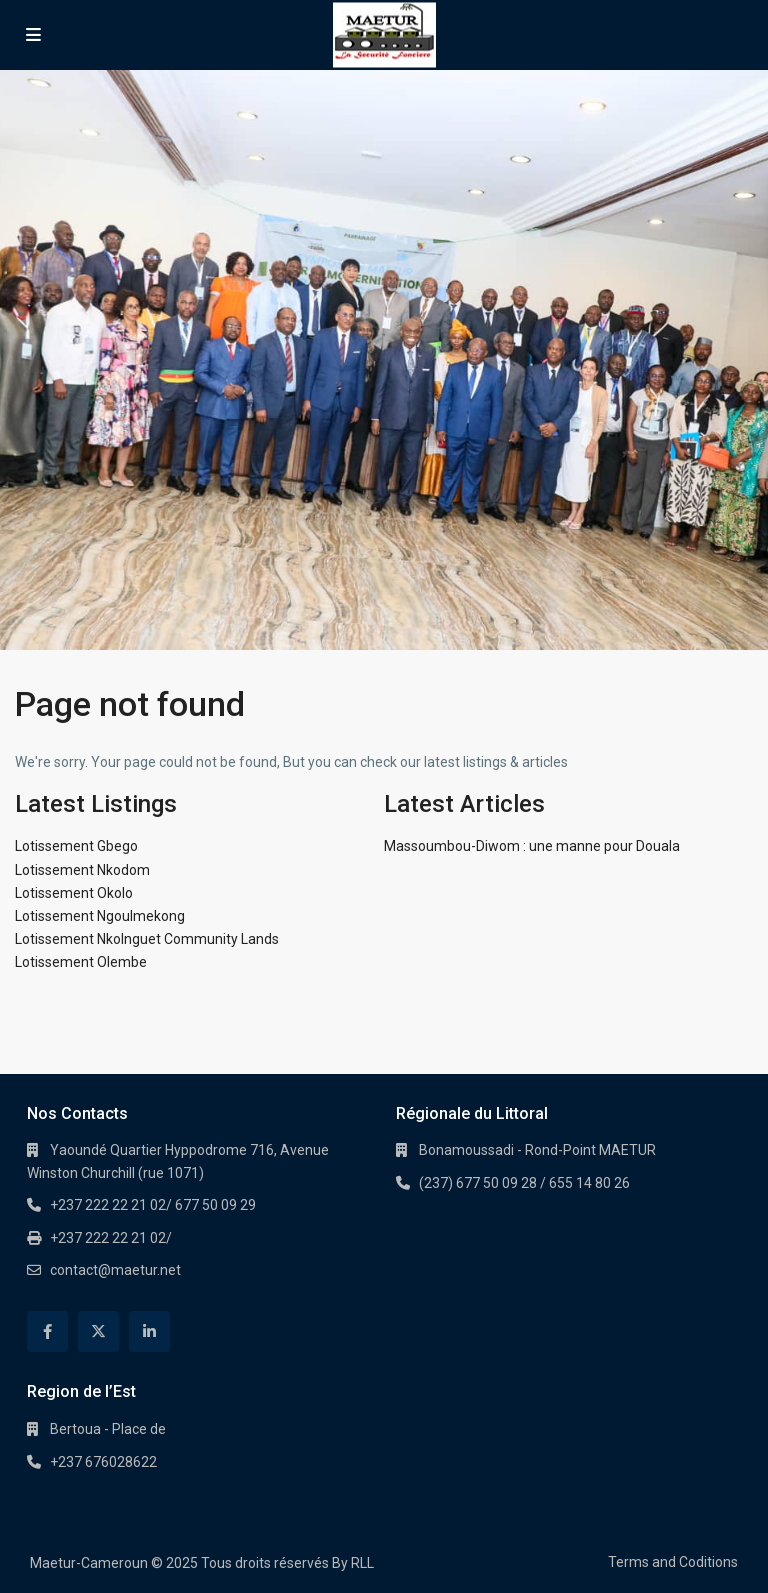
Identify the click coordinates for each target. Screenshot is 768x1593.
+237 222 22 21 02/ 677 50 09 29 (153, 1205)
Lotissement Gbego (76, 846)
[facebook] (47, 1331)
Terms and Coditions (673, 1562)
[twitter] (98, 1331)
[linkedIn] (149, 1331)
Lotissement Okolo (74, 893)
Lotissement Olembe (81, 962)
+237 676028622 (103, 1462)
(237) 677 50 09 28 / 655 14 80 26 (524, 1183)
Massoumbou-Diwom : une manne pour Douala (532, 846)
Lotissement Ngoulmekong (100, 916)
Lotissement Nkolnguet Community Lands (147, 939)
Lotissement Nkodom (82, 870)
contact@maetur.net (115, 1270)
